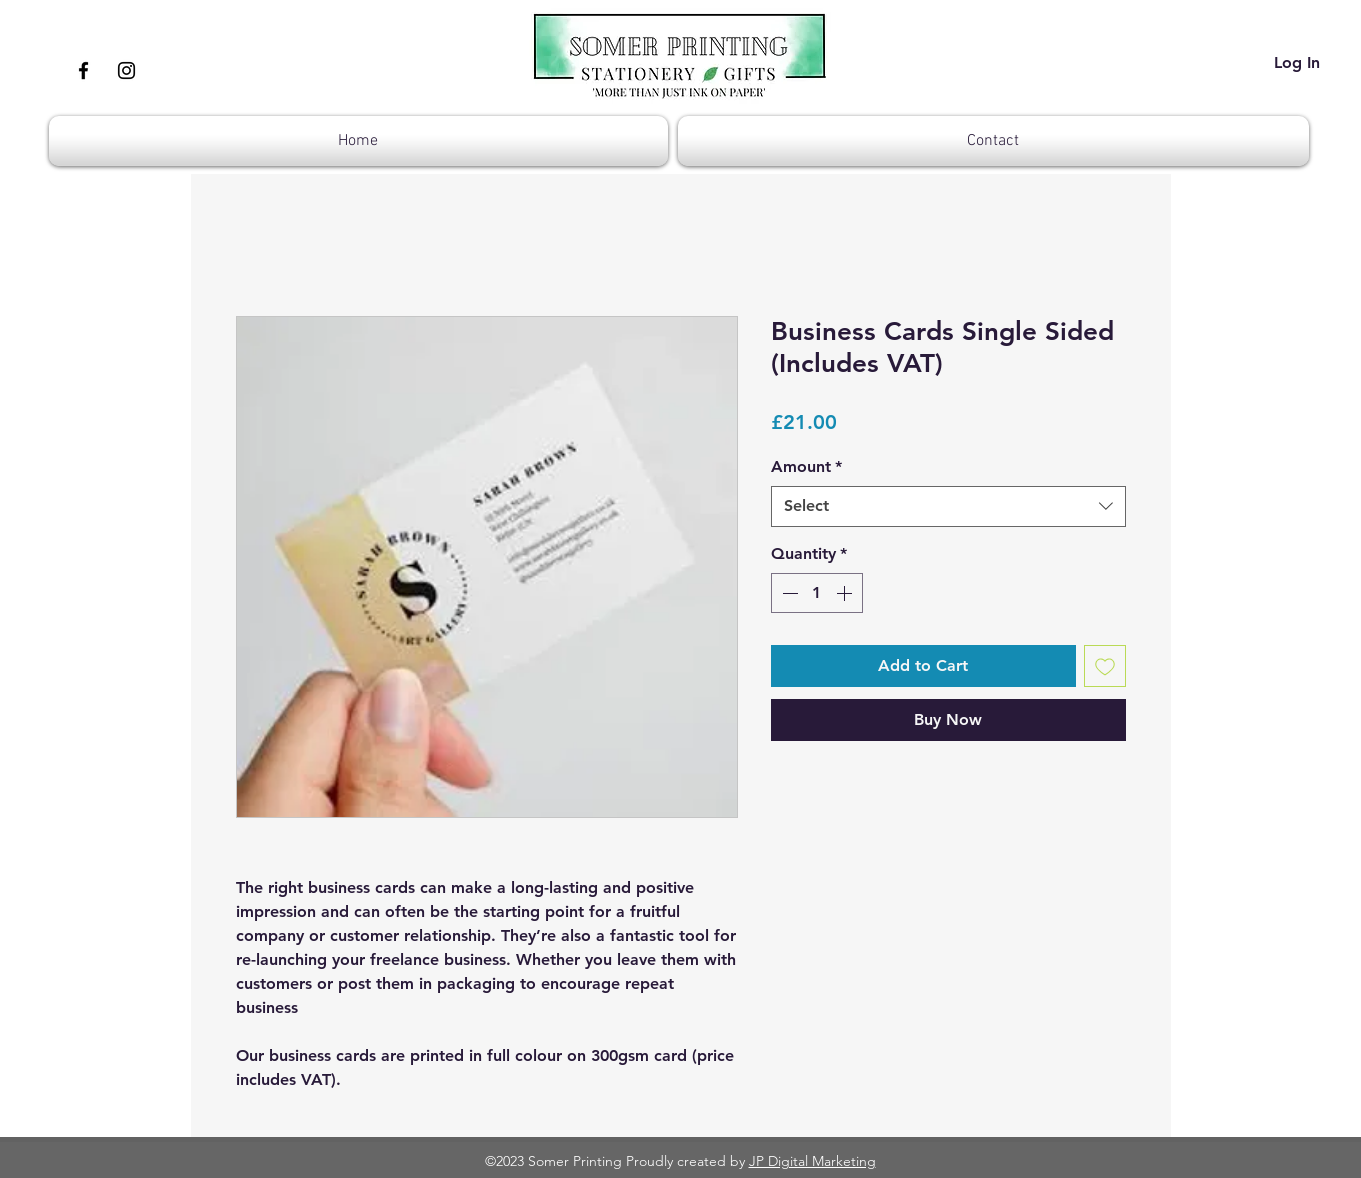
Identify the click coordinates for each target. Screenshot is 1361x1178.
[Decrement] (788, 593)
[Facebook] (83, 70)
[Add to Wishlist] (1105, 666)
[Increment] (846, 593)
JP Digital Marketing (812, 1161)
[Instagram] (126, 70)
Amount (806, 466)
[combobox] (948, 506)
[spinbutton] (817, 593)
